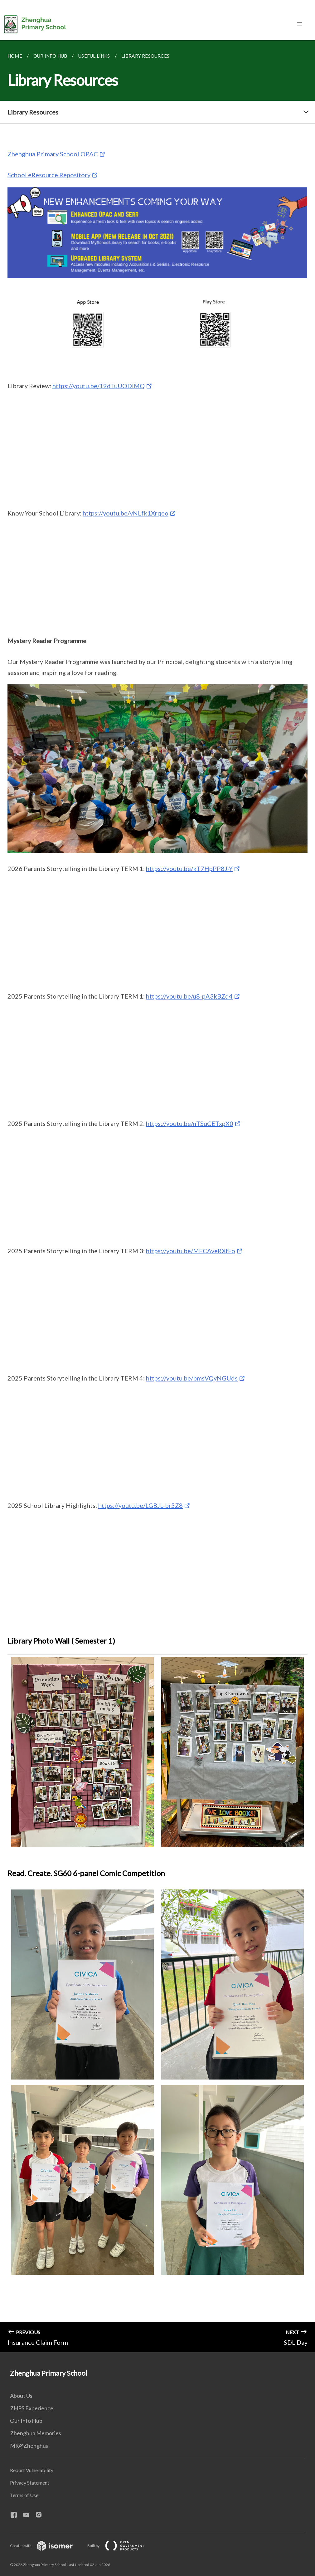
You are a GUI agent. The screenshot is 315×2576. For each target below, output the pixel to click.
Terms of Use (24, 2495)
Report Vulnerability (31, 2470)
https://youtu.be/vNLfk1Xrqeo (125, 513)
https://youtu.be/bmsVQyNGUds (192, 1378)
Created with (46, 2545)
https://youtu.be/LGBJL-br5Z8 (140, 1505)
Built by (120, 2545)
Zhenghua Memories (35, 2433)
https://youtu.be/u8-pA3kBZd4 (189, 996)
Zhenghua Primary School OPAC (52, 154)
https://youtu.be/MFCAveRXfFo (190, 1250)
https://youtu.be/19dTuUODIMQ (98, 385)
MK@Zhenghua (29, 2445)
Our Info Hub (26, 2420)
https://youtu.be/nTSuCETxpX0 (189, 1123)
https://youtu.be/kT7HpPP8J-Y (189, 868)
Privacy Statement (29, 2483)
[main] (157, 1196)
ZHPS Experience (31, 2408)
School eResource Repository (48, 174)
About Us (21, 2395)
